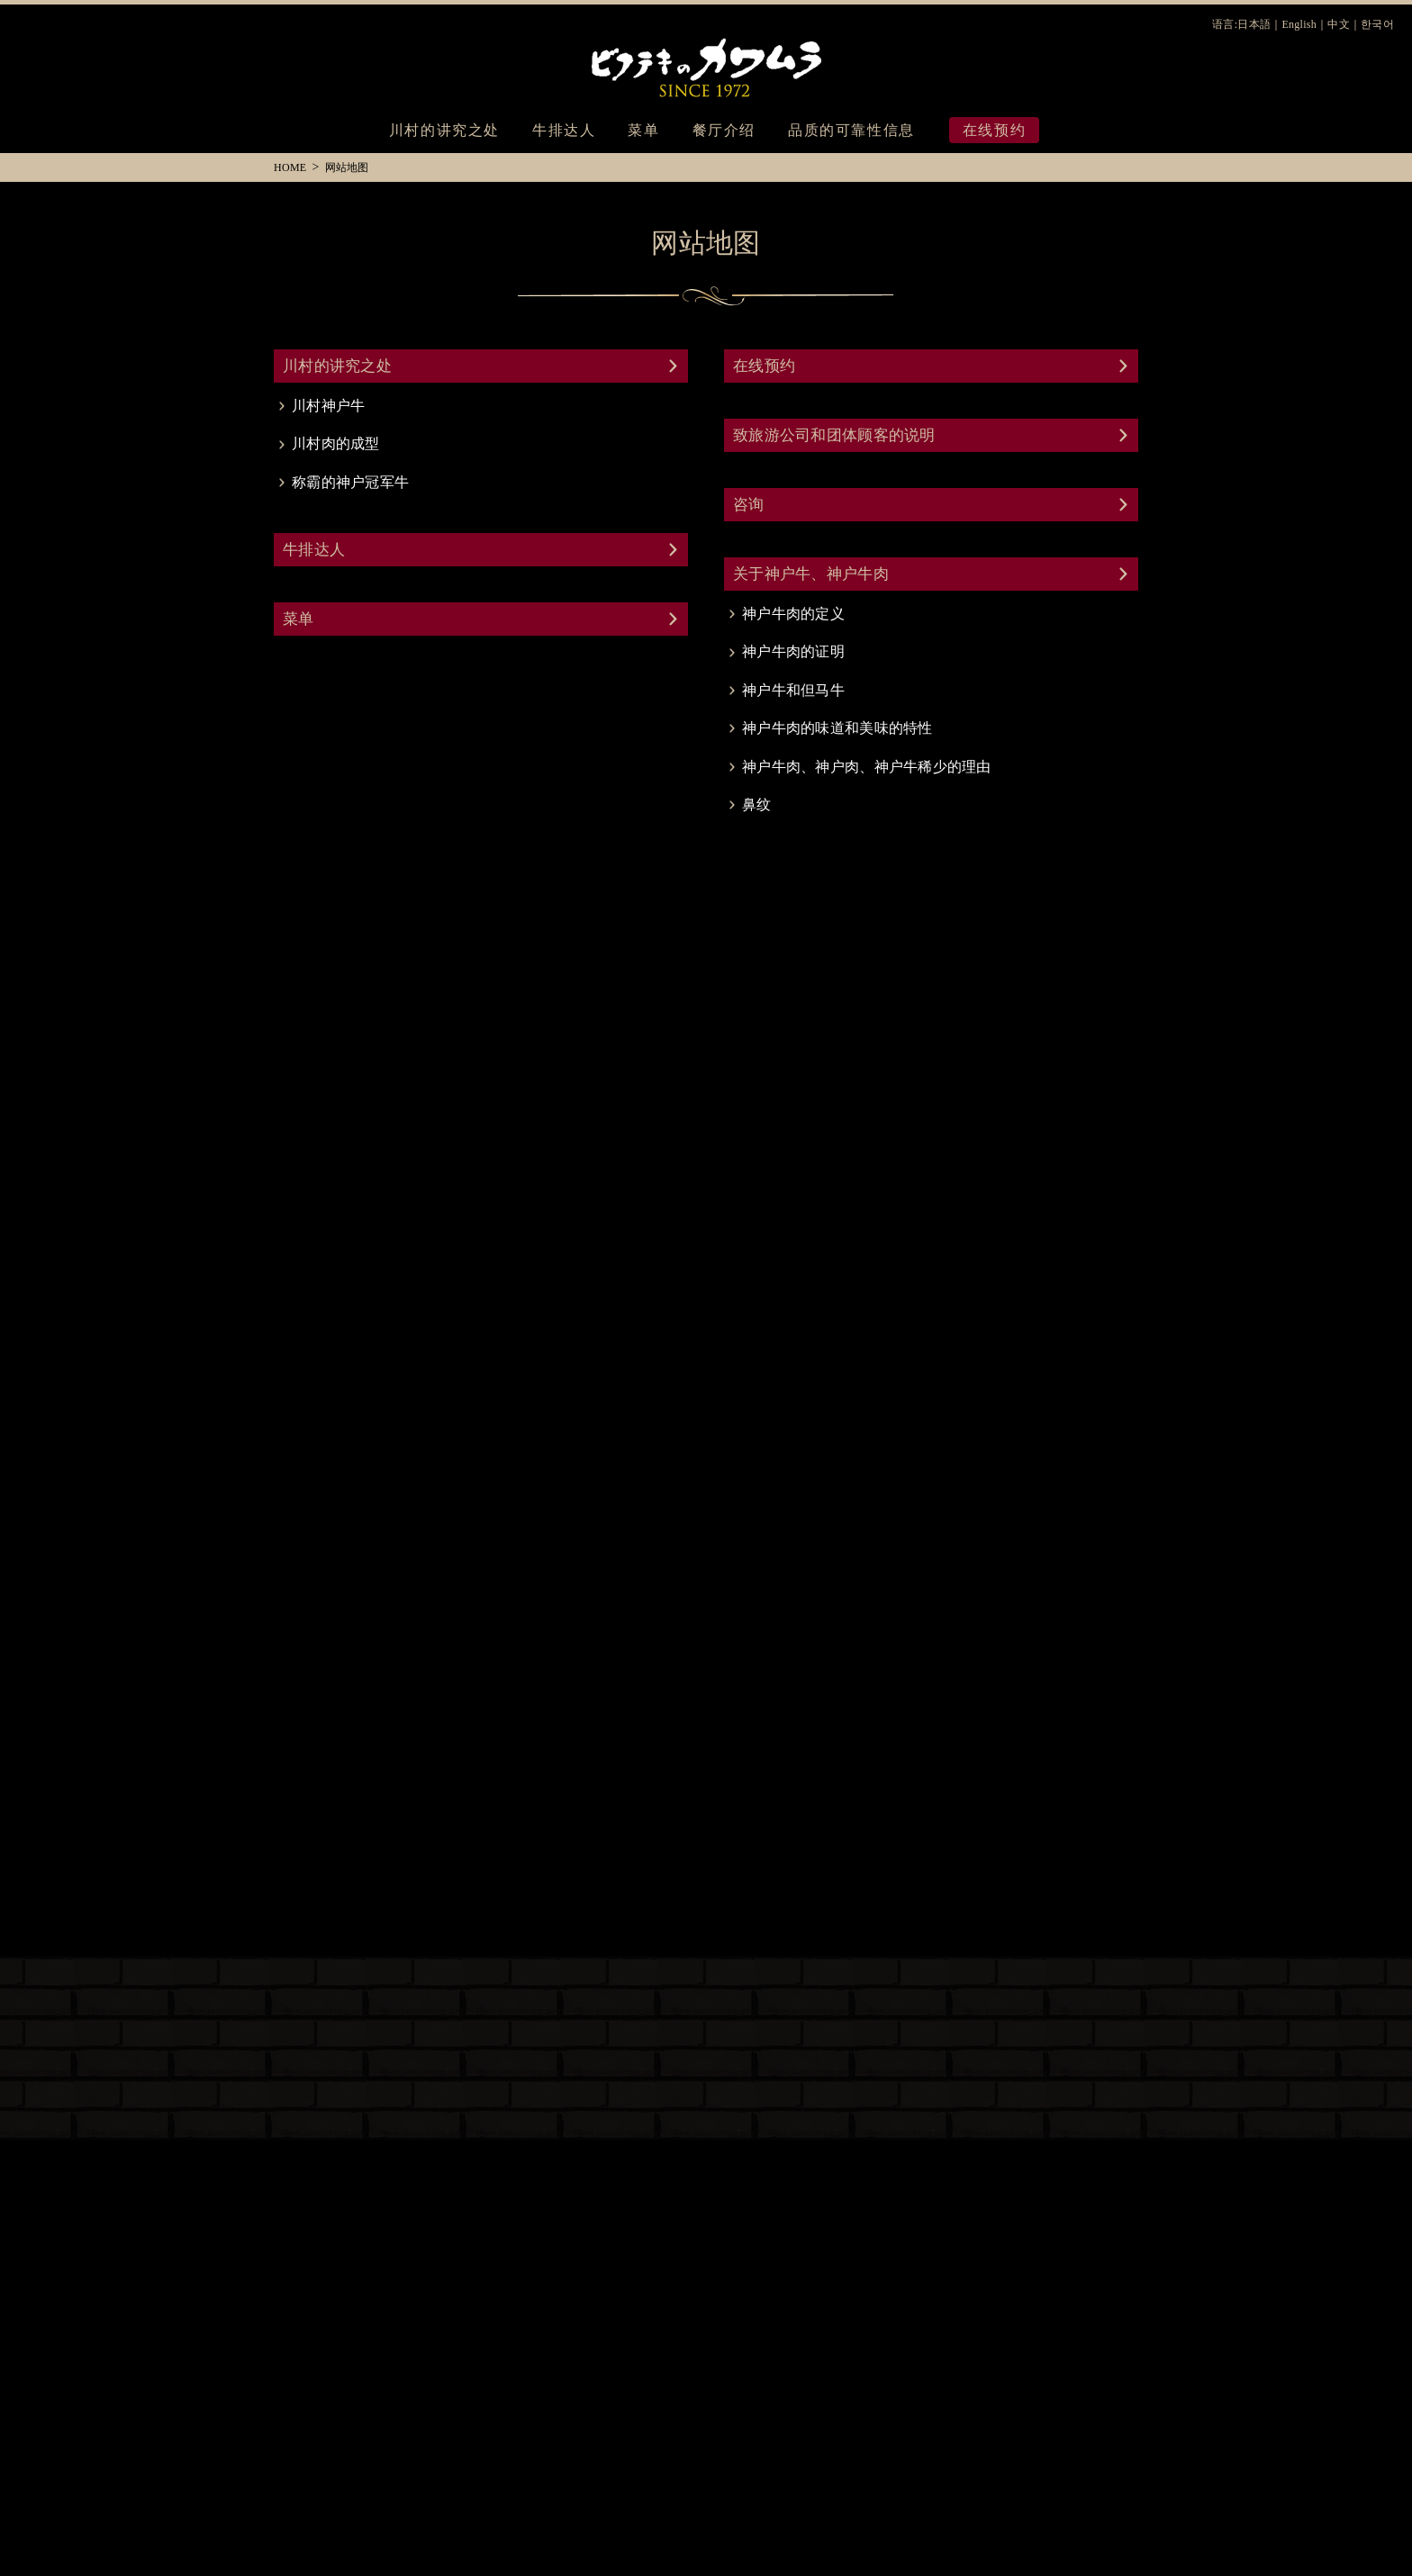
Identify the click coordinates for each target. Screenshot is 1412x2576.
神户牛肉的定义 (793, 613)
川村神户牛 (328, 405)
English (1299, 25)
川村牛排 (706, 63)
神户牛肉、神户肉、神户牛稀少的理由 (866, 766)
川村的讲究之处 (444, 130)
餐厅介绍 (724, 130)
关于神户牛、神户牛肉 (811, 574)
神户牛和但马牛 (793, 690)
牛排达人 (563, 130)
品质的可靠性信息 (851, 130)
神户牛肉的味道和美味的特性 (837, 728)
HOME (290, 167)
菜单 (643, 130)
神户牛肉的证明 (793, 651)
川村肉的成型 (336, 443)
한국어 (1377, 25)
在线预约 (764, 366)
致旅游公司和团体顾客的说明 (834, 435)
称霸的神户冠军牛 (350, 482)
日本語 (1254, 25)
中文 (1338, 25)
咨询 (749, 504)
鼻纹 (757, 804)
